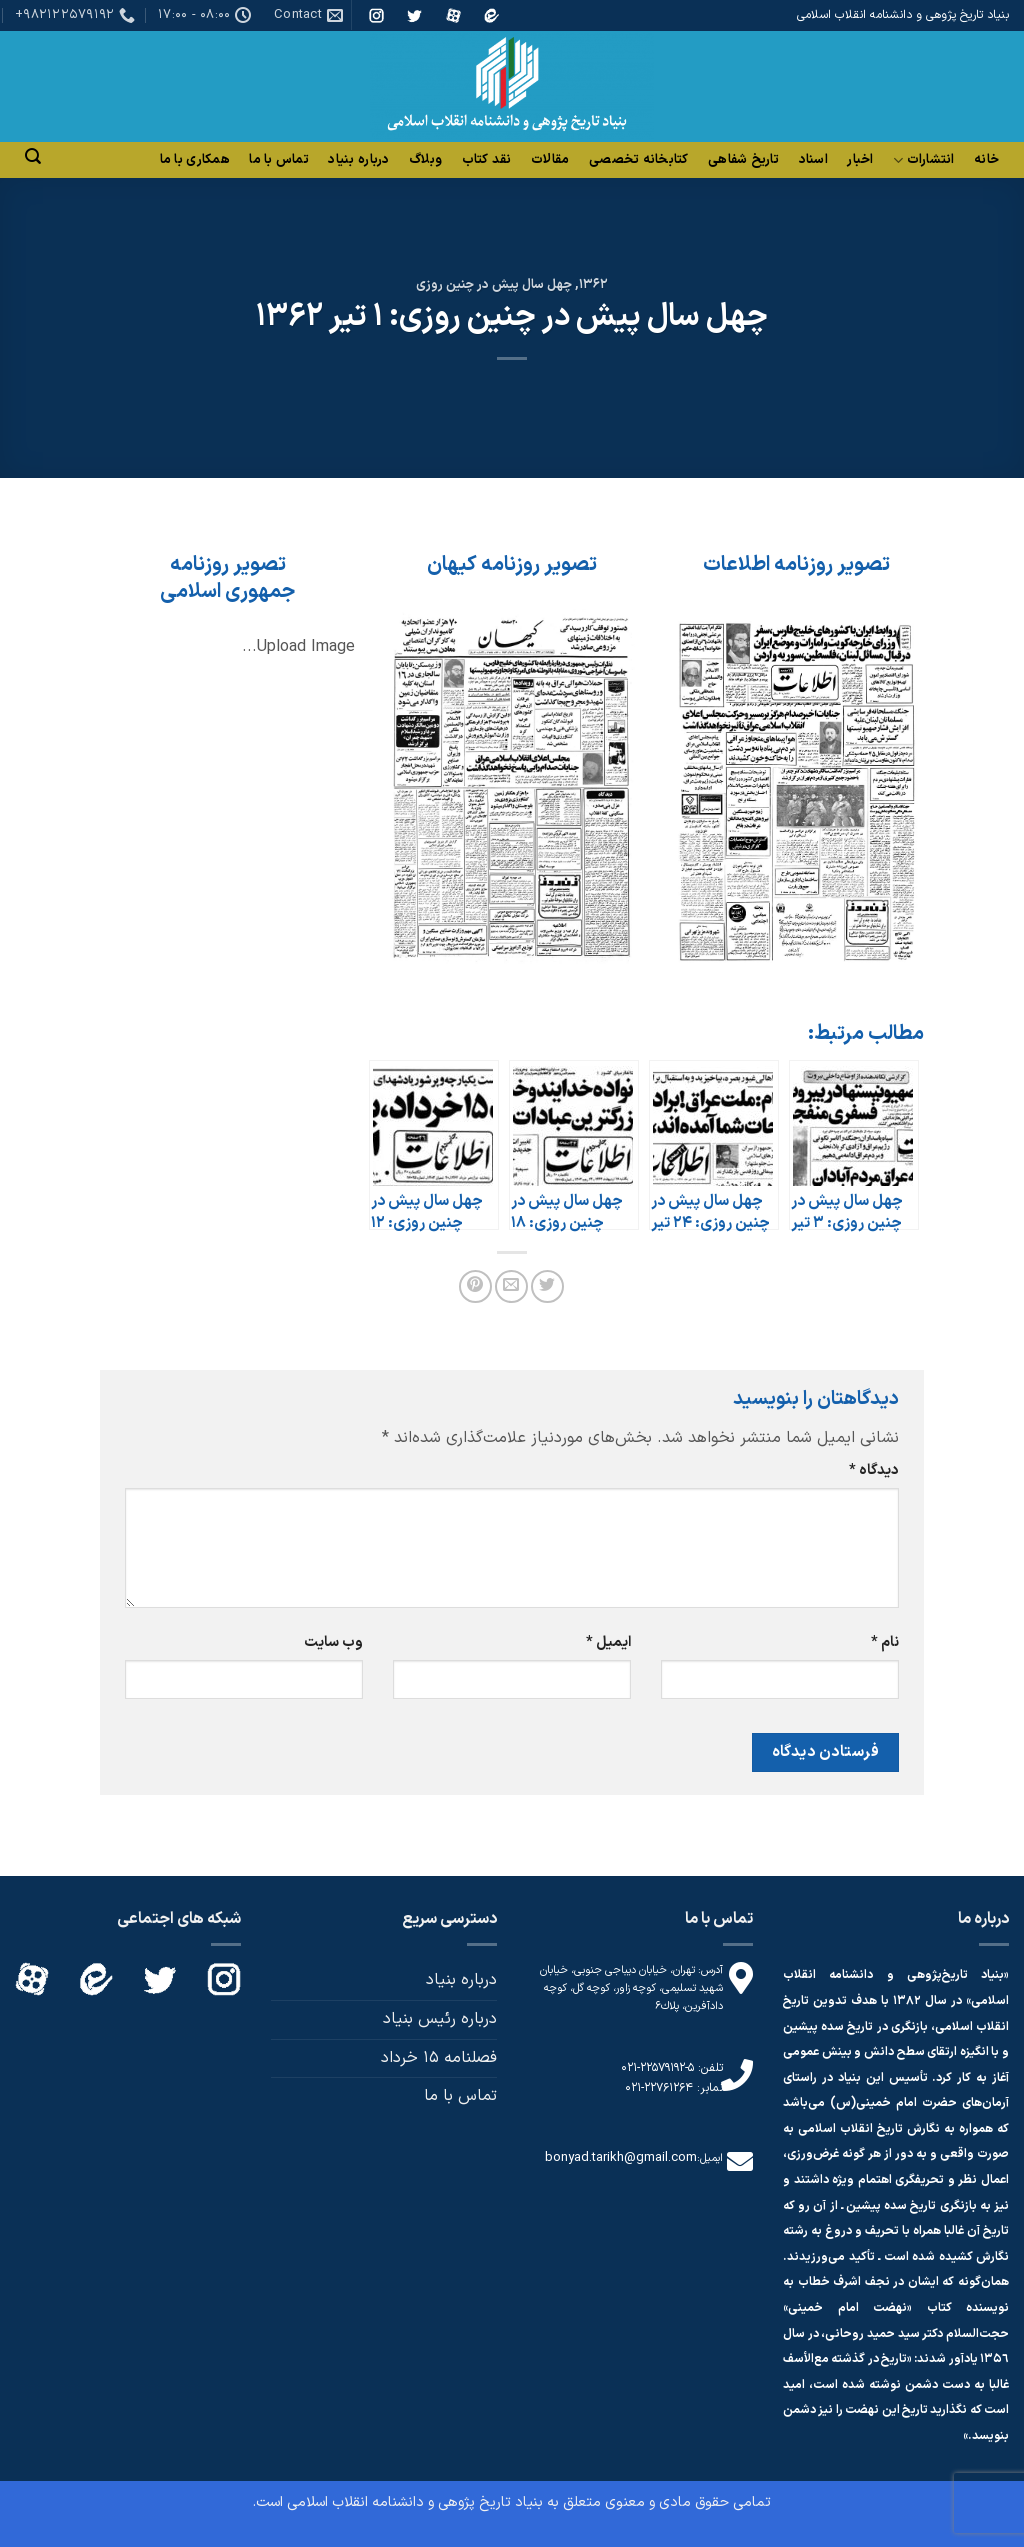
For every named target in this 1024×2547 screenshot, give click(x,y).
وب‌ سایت (333, 1642)
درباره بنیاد (358, 160)
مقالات (550, 160)
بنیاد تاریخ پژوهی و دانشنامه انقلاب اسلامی (415, 2502)
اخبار (860, 160)
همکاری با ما (195, 160)
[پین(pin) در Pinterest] (475, 1286)
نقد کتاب (487, 160)
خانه (986, 160)
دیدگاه (874, 1470)
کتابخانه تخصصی (639, 160)
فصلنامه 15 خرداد (439, 2058)
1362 (593, 284)
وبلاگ (425, 160)
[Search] (33, 156)
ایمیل (608, 1642)
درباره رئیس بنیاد (440, 2019)
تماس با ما (279, 160)
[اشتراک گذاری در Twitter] (547, 1286)
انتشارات (924, 160)
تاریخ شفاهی (743, 160)
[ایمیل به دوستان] (511, 1286)
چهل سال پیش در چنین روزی (494, 284)
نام (885, 1642)
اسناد (813, 160)
